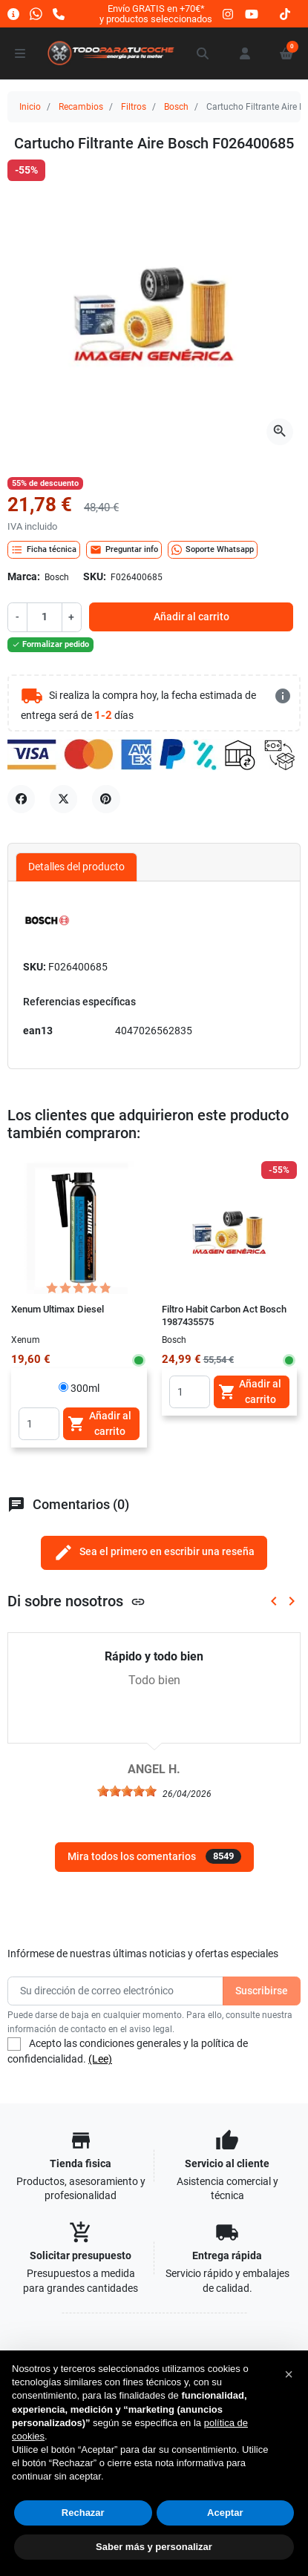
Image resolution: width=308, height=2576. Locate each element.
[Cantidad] (44, 616)
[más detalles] (283, 696)
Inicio (30, 107)
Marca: (23, 576)
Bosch (176, 107)
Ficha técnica (43, 550)
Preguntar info (124, 550)
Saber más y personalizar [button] (154, 2546)
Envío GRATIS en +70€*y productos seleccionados (155, 13)
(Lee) (100, 2059)
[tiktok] (285, 13)
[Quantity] (39, 1423)
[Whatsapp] (36, 13)
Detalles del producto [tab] (76, 867)
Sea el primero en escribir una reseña (154, 1552)
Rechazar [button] (83, 2512)
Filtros (133, 107)
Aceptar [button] (225, 2512)
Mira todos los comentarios (154, 1856)
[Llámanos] (59, 13)
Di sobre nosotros (76, 1601)
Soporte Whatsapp (212, 550)
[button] (203, 53)
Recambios (81, 107)
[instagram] (229, 13)
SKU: (94, 576)
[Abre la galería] (279, 431)
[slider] (127, 1791)
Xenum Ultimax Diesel (57, 1309)
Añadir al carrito (191, 616)
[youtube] (251, 13)
